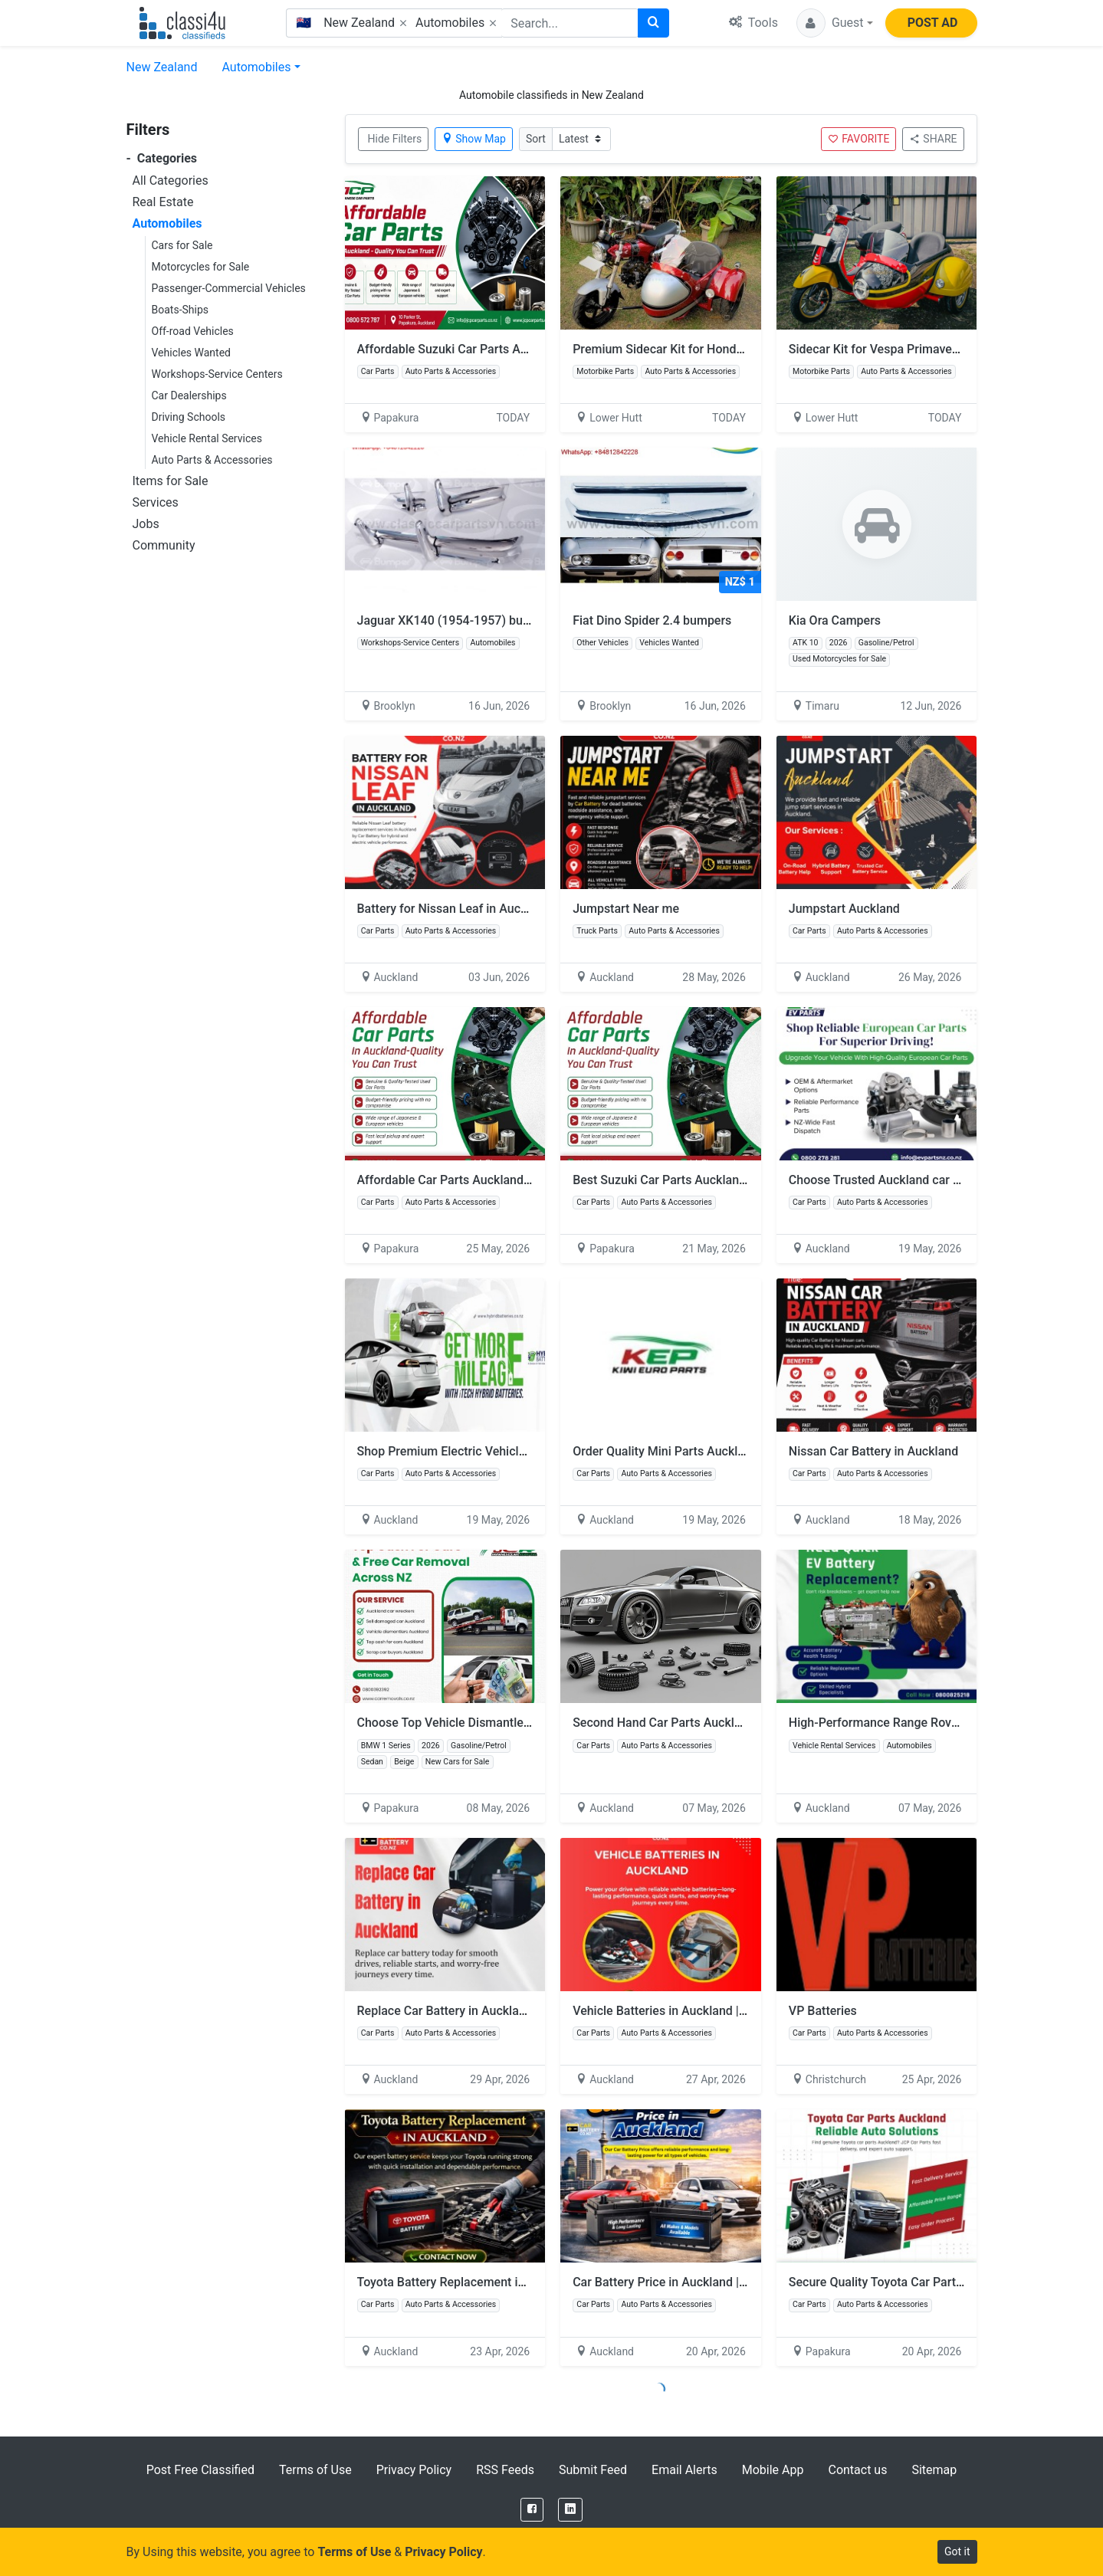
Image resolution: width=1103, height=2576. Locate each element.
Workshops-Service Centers (217, 374)
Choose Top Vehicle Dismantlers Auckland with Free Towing (520, 1722)
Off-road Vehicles (193, 331)
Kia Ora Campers (835, 620)
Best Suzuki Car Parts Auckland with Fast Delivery (709, 1180)
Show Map (474, 139)
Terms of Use (315, 2470)
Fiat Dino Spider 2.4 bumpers (652, 620)
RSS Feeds (505, 2470)
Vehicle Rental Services (207, 438)
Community (164, 545)
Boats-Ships (180, 310)
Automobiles (256, 67)
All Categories (170, 180)
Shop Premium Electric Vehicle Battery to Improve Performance (530, 1451)
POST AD (933, 22)
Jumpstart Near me (626, 908)
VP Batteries (823, 2010)
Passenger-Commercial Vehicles (229, 288)
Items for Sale (170, 481)
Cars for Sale (182, 245)
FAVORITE (858, 139)
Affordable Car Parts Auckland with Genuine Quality (498, 1180)
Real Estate (163, 202)
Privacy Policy (414, 2470)
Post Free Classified (200, 2470)
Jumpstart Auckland (844, 908)
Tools (753, 22)
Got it (957, 2551)
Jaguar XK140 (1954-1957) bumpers (457, 620)
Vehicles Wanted (191, 352)
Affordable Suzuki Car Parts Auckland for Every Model (504, 349)
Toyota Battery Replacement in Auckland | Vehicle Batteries (519, 2282)
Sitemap (934, 2470)
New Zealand (162, 67)
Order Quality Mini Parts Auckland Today (683, 1451)
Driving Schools (189, 417)
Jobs (146, 524)
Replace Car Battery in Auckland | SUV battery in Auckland (516, 2010)
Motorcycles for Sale (201, 267)
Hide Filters (395, 139)
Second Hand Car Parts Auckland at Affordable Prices (720, 1722)
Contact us (857, 2470)
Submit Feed (593, 2470)
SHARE (933, 139)
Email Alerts (684, 2470)
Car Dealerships (189, 395)
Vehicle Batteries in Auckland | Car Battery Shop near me (727, 2010)
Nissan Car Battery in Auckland (873, 1451)
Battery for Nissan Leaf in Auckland (454, 908)
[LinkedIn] (570, 2510)
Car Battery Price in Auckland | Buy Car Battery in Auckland (734, 2282)
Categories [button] (162, 158)
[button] (834, 23)
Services (156, 502)
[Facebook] (531, 2510)
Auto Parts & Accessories (212, 460)
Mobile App (773, 2470)
